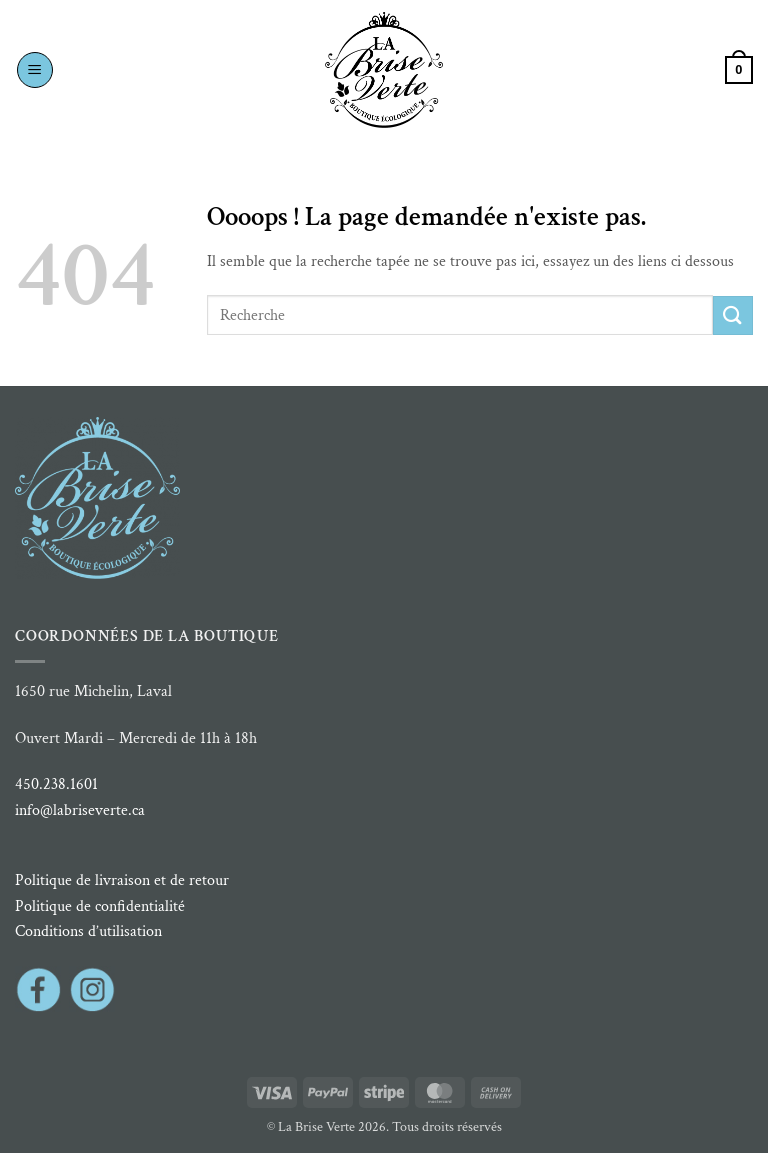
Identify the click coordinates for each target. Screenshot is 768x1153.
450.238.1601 (56, 784)
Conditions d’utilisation (88, 931)
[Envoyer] (733, 315)
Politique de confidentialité (100, 906)
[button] (35, 70)
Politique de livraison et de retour (122, 880)
